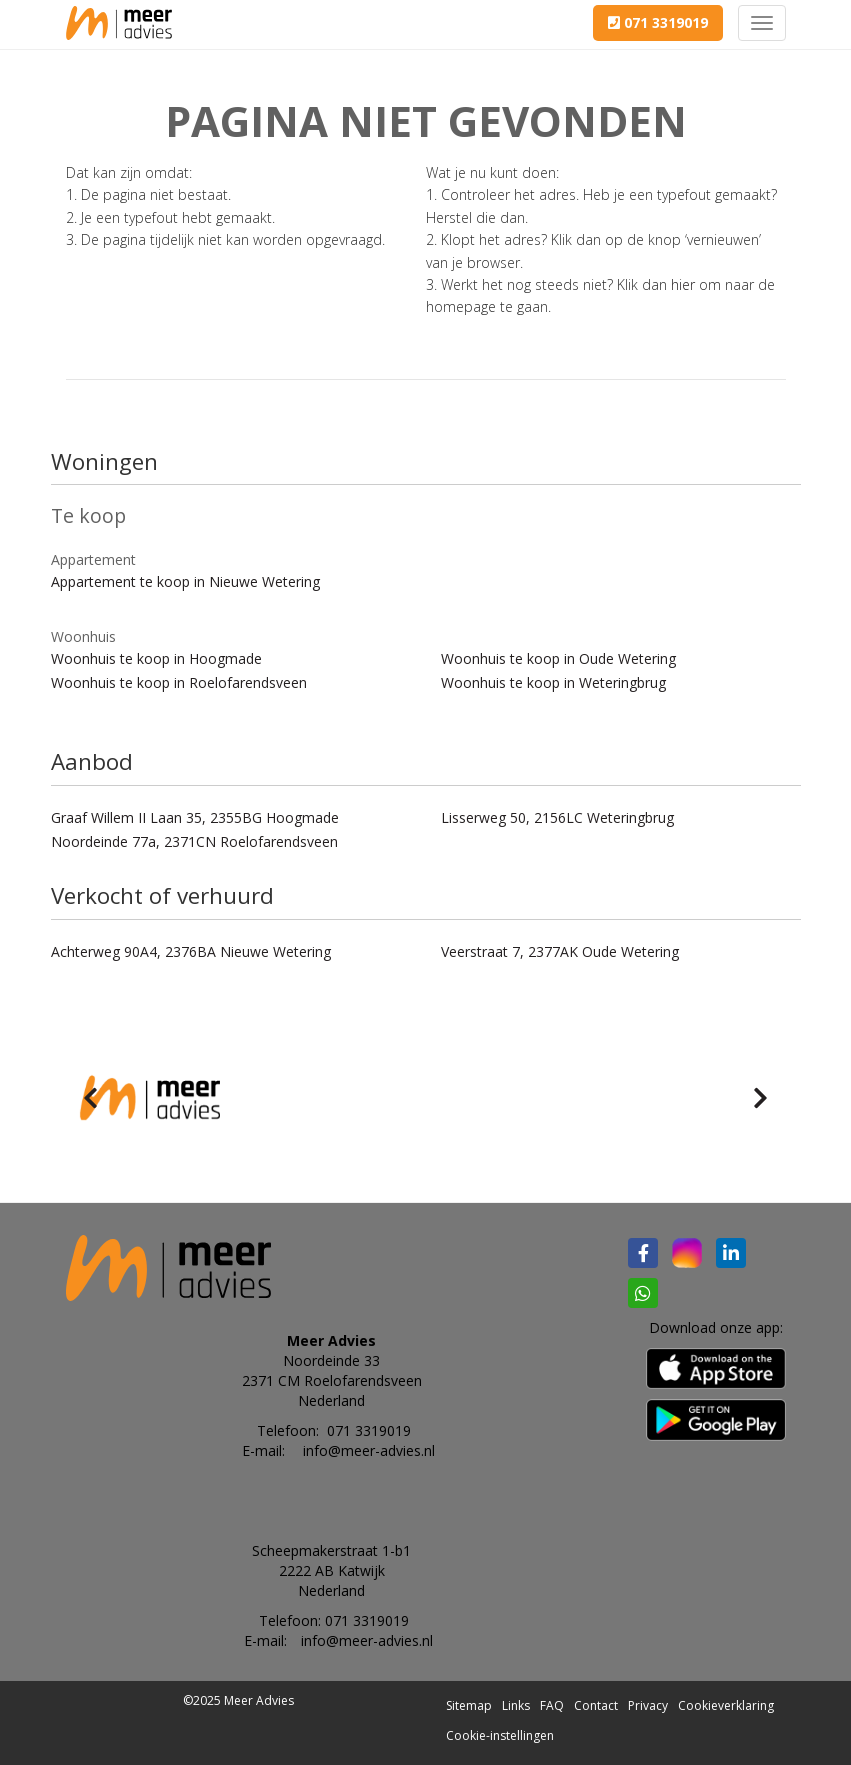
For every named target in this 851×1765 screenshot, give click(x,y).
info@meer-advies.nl (369, 1450)
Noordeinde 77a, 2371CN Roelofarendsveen (194, 841)
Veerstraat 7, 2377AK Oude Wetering (560, 951)
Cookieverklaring (726, 1705)
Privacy (648, 1705)
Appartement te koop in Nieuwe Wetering (185, 581)
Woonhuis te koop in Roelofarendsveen (179, 682)
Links (516, 1705)
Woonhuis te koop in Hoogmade (156, 658)
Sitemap (469, 1705)
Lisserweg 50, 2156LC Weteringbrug (557, 817)
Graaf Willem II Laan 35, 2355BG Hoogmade (195, 817)
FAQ (552, 1705)
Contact (596, 1705)
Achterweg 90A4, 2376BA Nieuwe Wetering (191, 951)
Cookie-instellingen (500, 1735)
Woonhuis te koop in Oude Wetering (558, 658)
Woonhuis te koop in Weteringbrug (553, 682)
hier (683, 284)
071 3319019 (658, 22)
